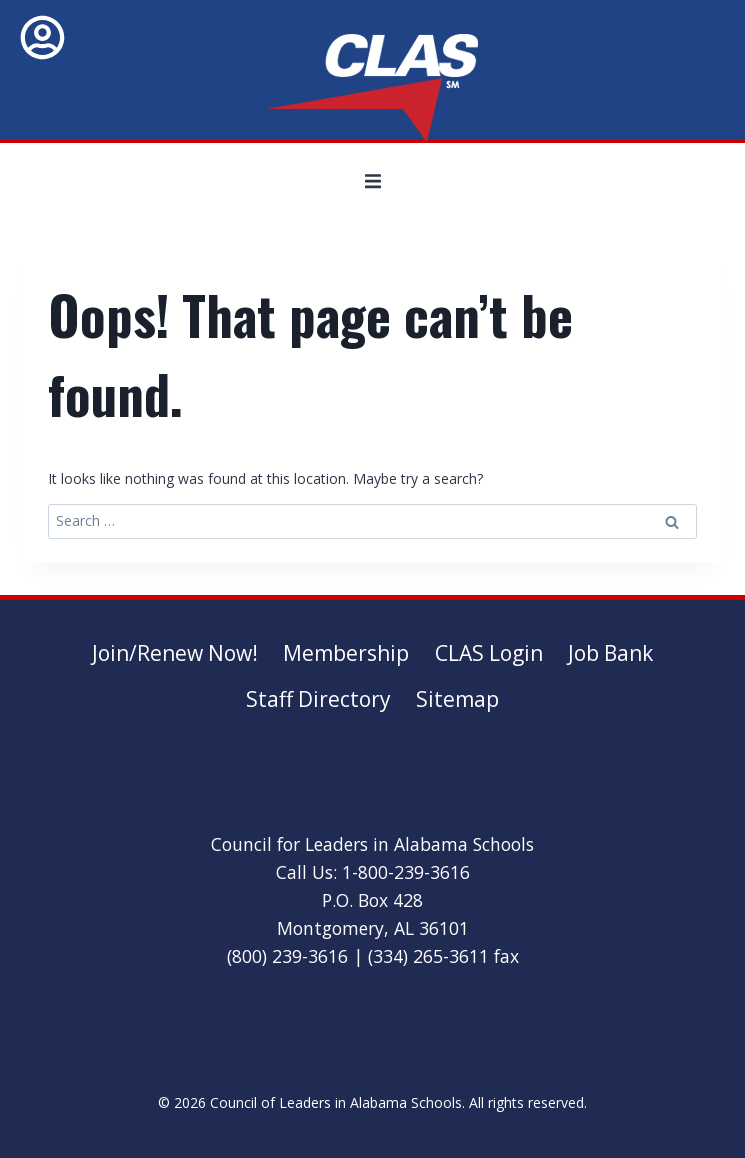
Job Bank (610, 653)
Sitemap (457, 699)
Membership (346, 653)
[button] (373, 181)
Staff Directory (318, 699)
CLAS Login (489, 653)
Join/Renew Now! (175, 653)
